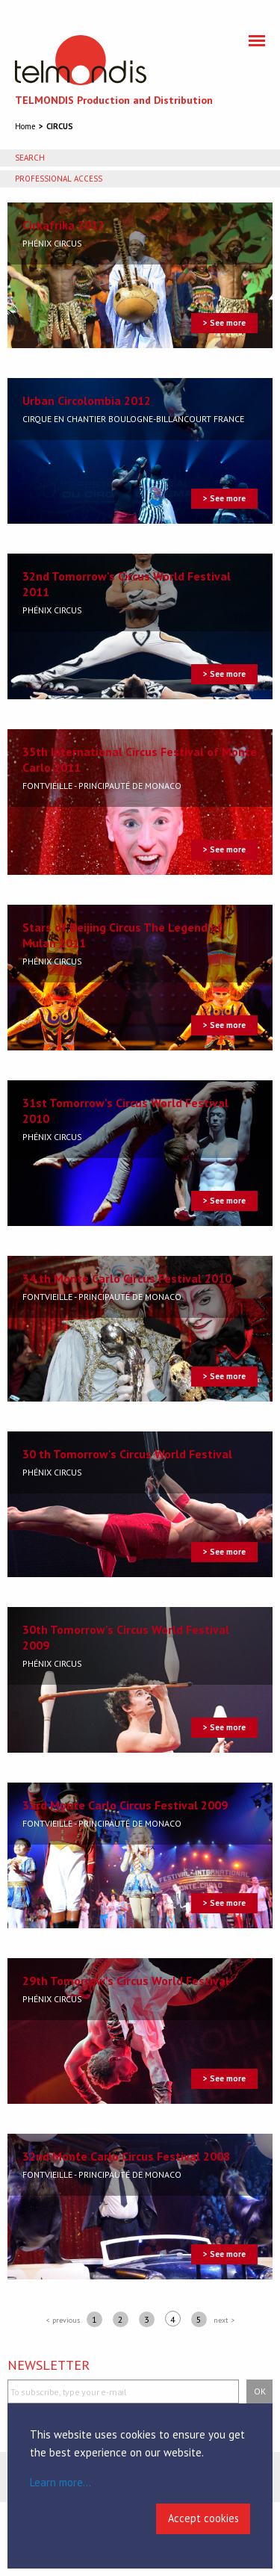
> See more (224, 323)
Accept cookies (203, 2518)
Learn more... (60, 2482)
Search (30, 157)
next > (224, 2320)
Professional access (58, 178)
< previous (63, 2320)
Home (25, 126)
